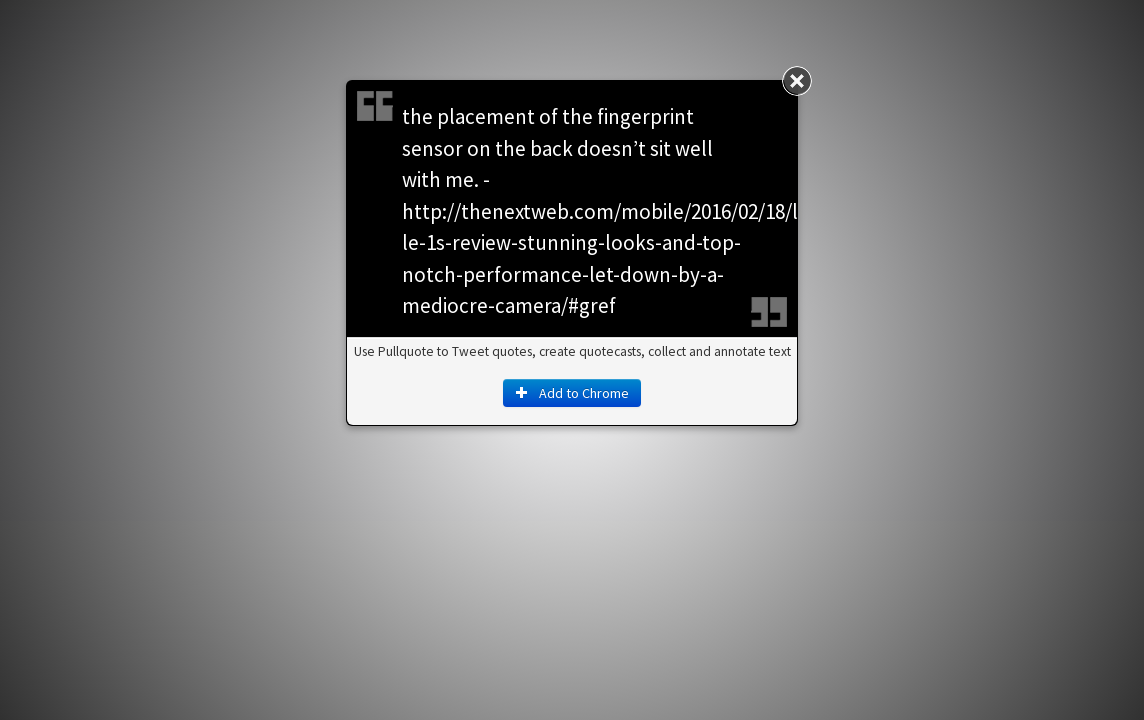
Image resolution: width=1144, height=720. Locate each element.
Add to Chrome (572, 393)
